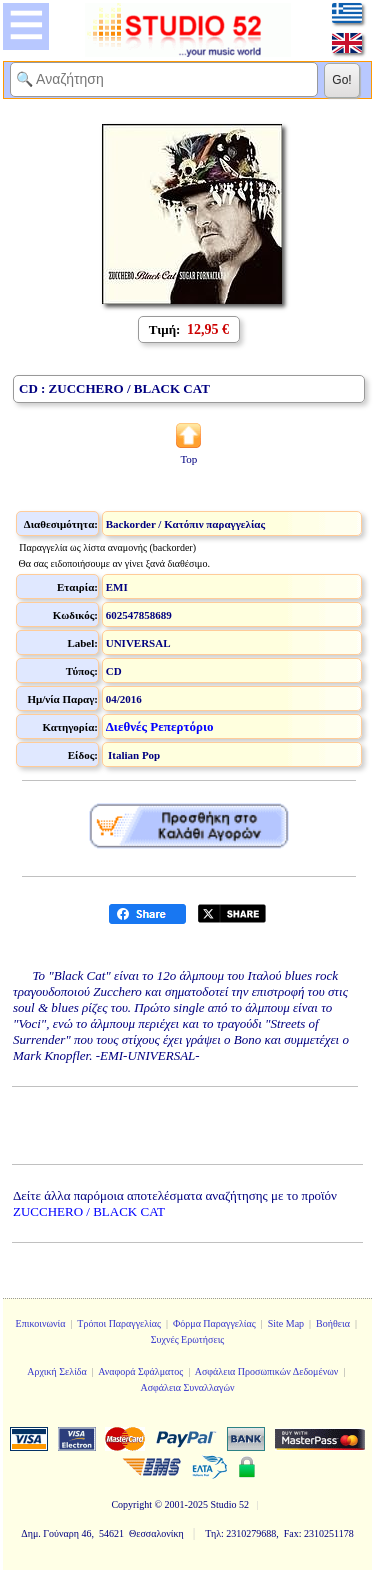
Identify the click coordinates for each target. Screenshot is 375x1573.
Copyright (131, 1504)
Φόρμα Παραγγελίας (214, 1323)
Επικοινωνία (41, 1323)
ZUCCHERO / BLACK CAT (89, 1211)
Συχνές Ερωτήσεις (188, 1339)
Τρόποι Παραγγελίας (119, 1323)
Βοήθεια (333, 1323)
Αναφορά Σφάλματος (140, 1371)
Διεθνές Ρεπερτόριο (160, 726)
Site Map (286, 1323)
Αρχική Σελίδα (57, 1371)
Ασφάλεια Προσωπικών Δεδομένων (267, 1371)
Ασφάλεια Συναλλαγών (187, 1387)
